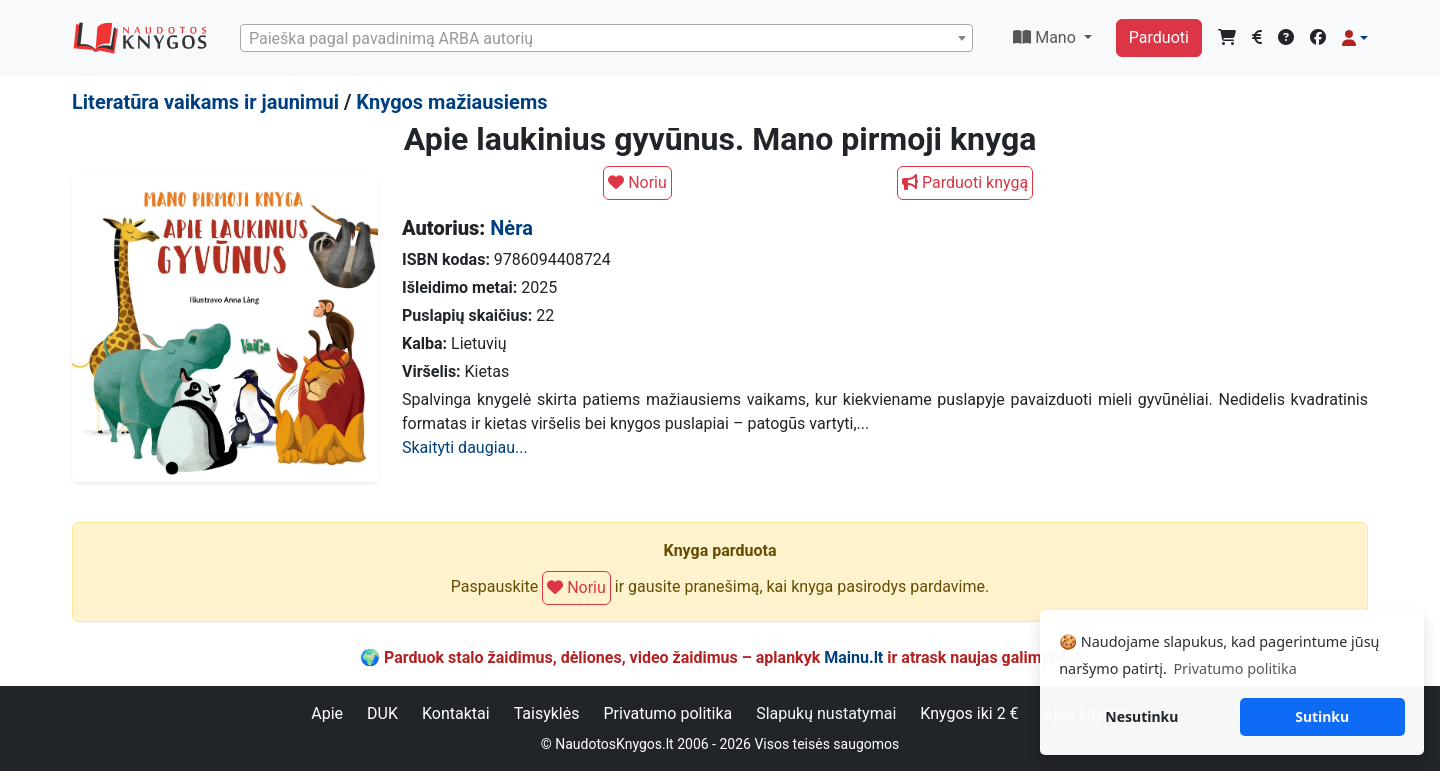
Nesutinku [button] (1141, 716)
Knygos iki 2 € (969, 713)
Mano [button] (1046, 37)
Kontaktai (456, 713)
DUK (382, 713)
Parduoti (1159, 37)
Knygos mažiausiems (451, 102)
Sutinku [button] (1322, 716)
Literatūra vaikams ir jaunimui (205, 102)
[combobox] (606, 38)
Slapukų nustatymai (826, 713)
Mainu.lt (853, 657)
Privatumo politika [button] (1234, 668)
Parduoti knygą (965, 182)
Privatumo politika (667, 713)
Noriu (637, 182)
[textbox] (606, 39)
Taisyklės (547, 713)
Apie (327, 713)
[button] (1355, 38)
